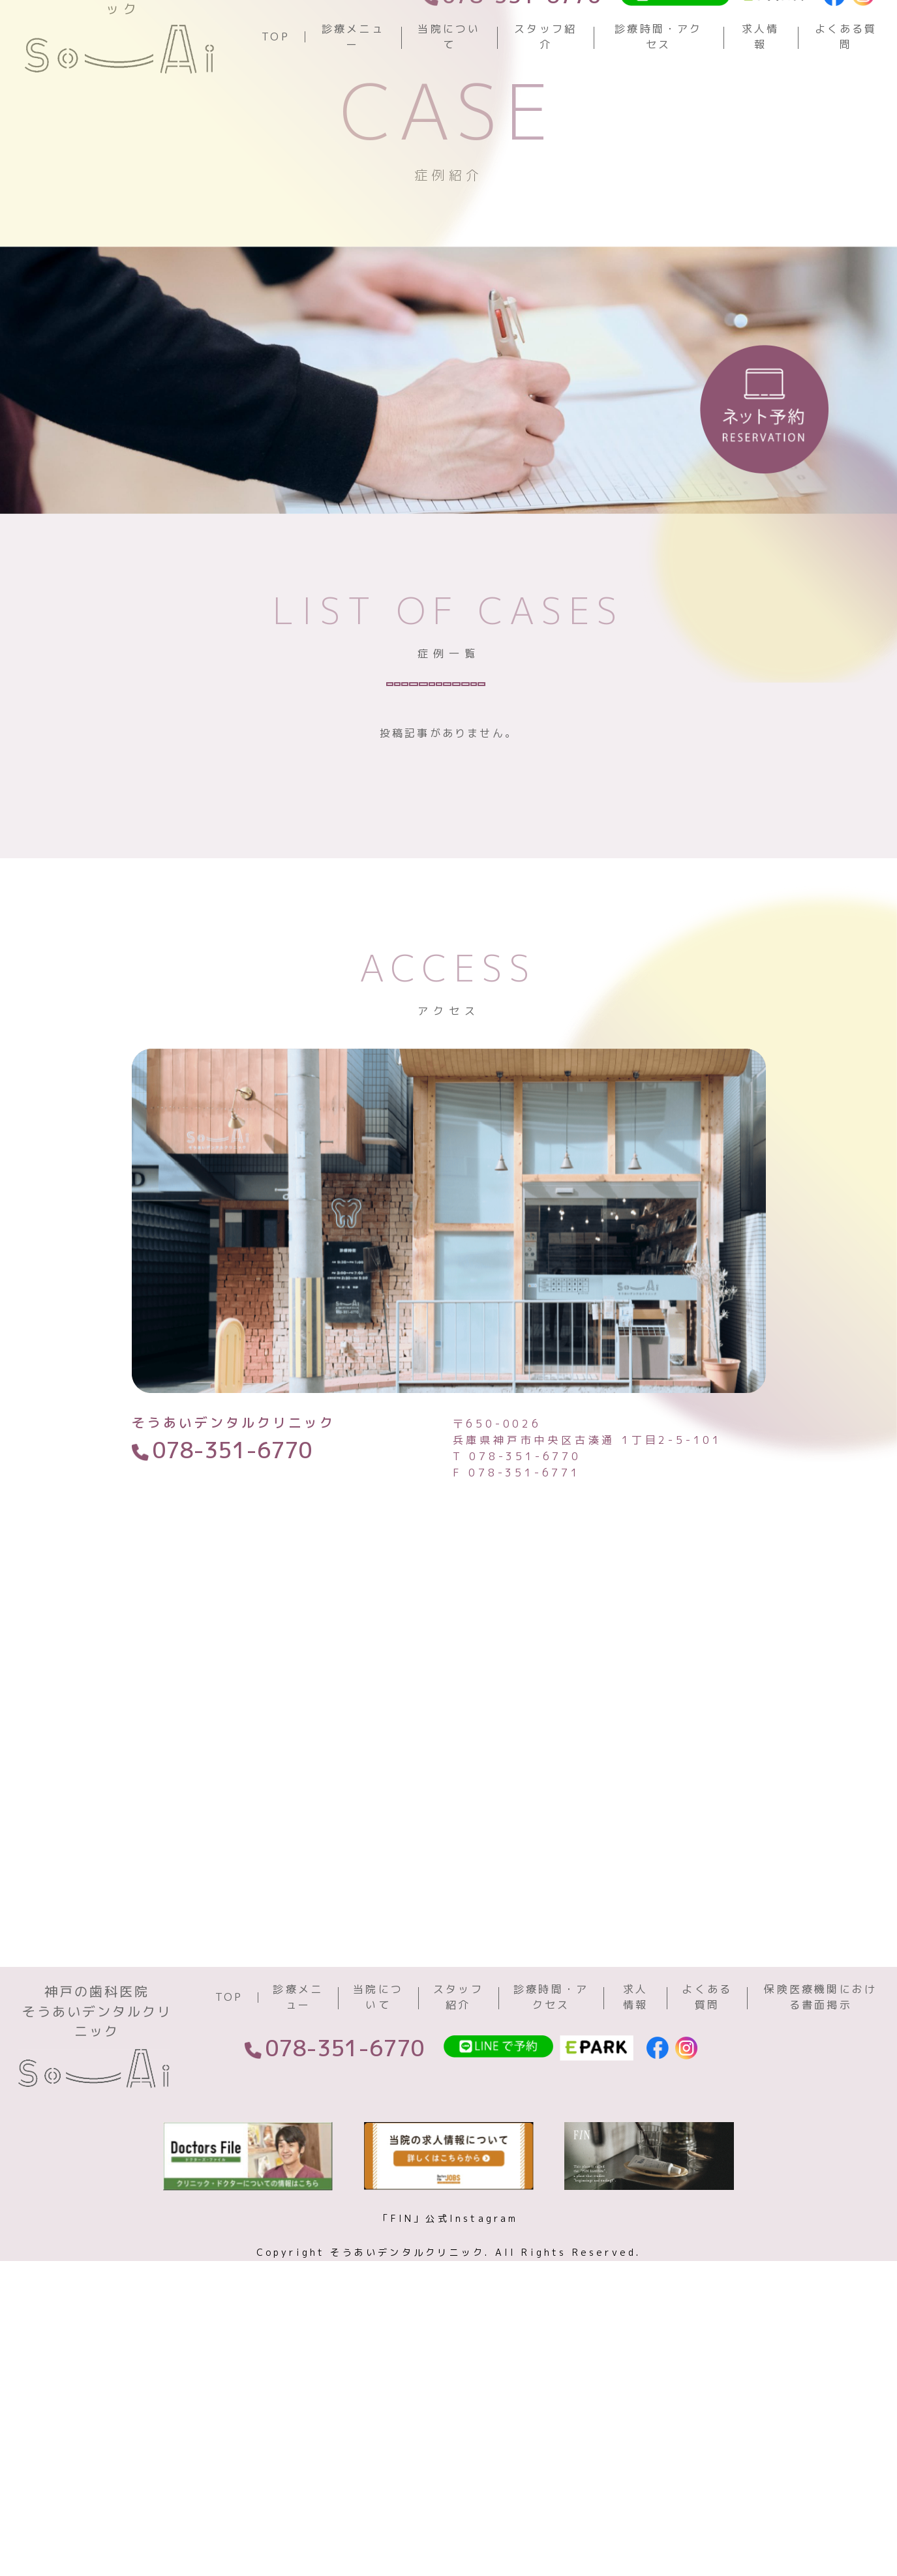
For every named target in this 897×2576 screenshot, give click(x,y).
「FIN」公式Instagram (448, 2459)
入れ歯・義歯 (402, 875)
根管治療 (509, 875)
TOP (276, 81)
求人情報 (761, 82)
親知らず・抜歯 (288, 836)
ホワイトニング (581, 797)
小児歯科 (495, 836)
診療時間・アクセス (658, 82)
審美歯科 (467, 797)
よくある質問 (846, 82)
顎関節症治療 (602, 836)
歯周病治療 (609, 875)
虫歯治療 (281, 797)
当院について (449, 82)
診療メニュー (353, 82)
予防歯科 (374, 797)
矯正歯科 (402, 836)
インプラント (281, 875)
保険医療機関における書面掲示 (820, 2238)
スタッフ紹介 (545, 82)
